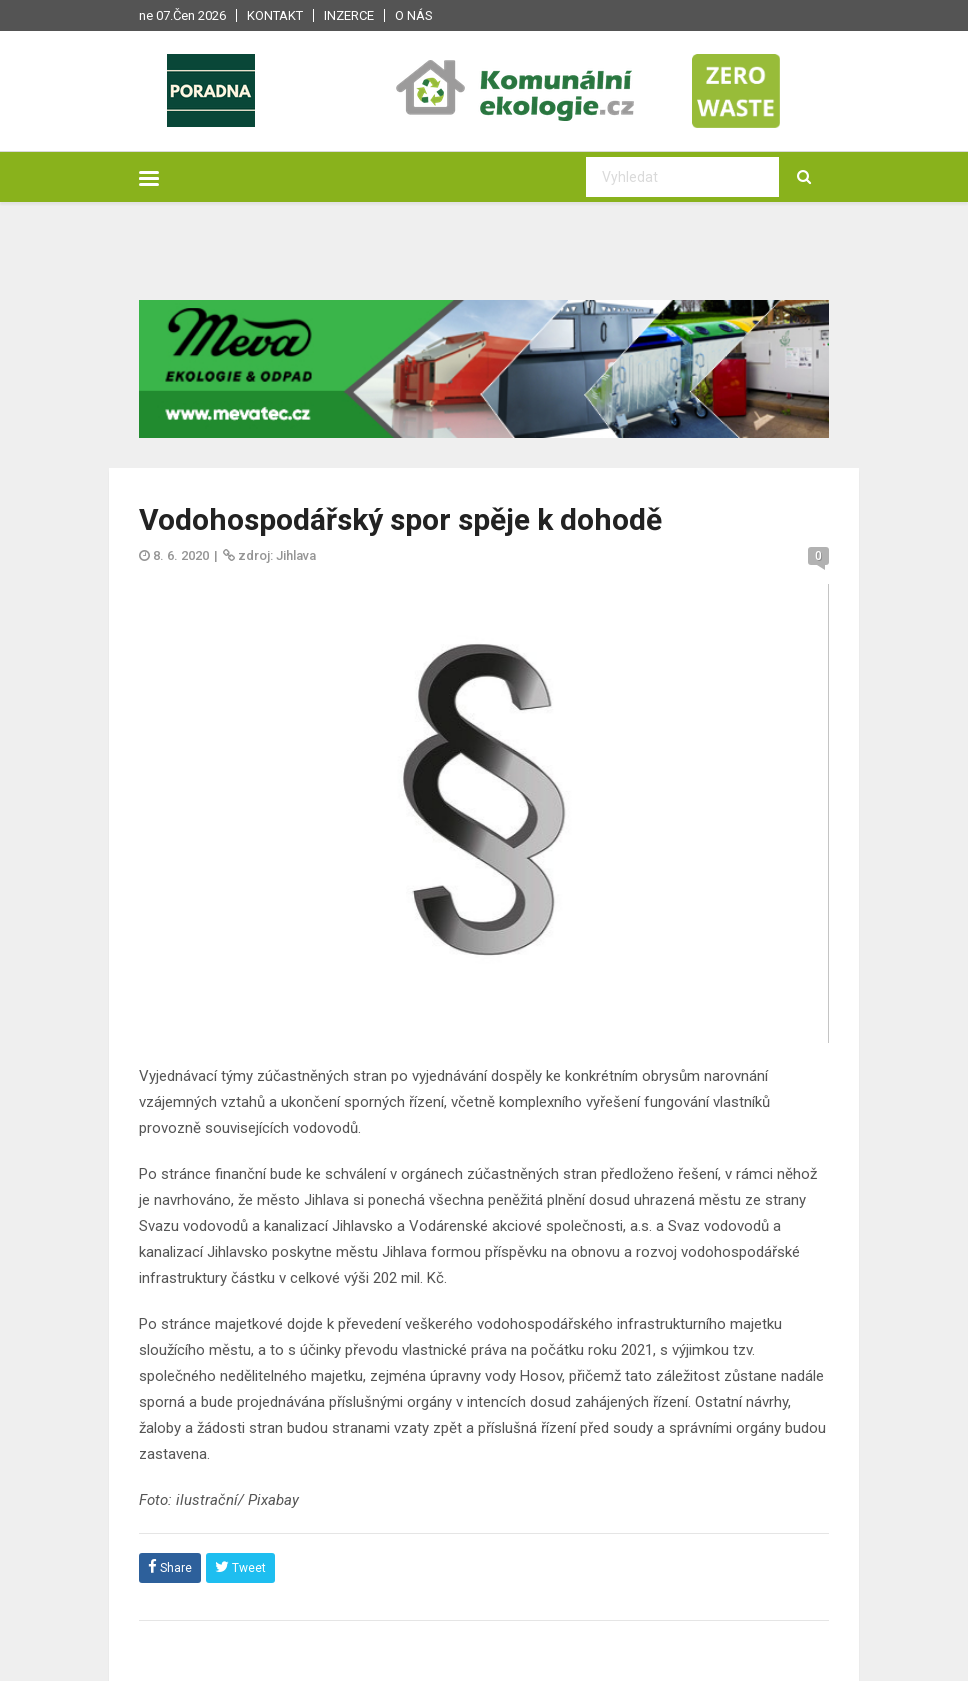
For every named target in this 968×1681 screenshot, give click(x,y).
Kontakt (275, 15)
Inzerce (349, 15)
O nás (414, 15)
